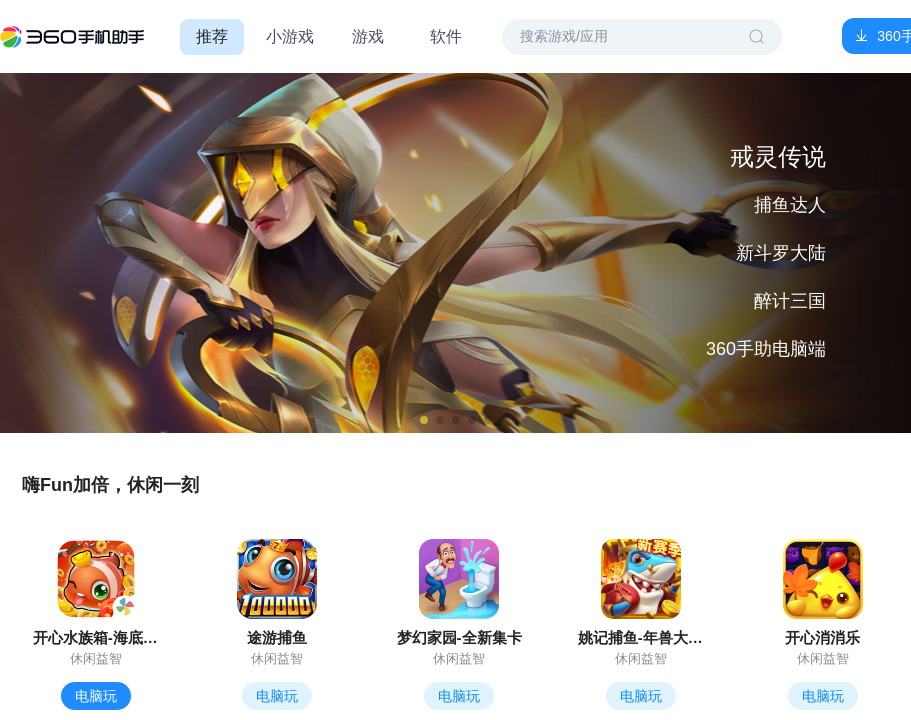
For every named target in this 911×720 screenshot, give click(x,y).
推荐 (212, 36)
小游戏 (290, 36)
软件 (446, 36)
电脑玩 (96, 696)
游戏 (368, 36)
